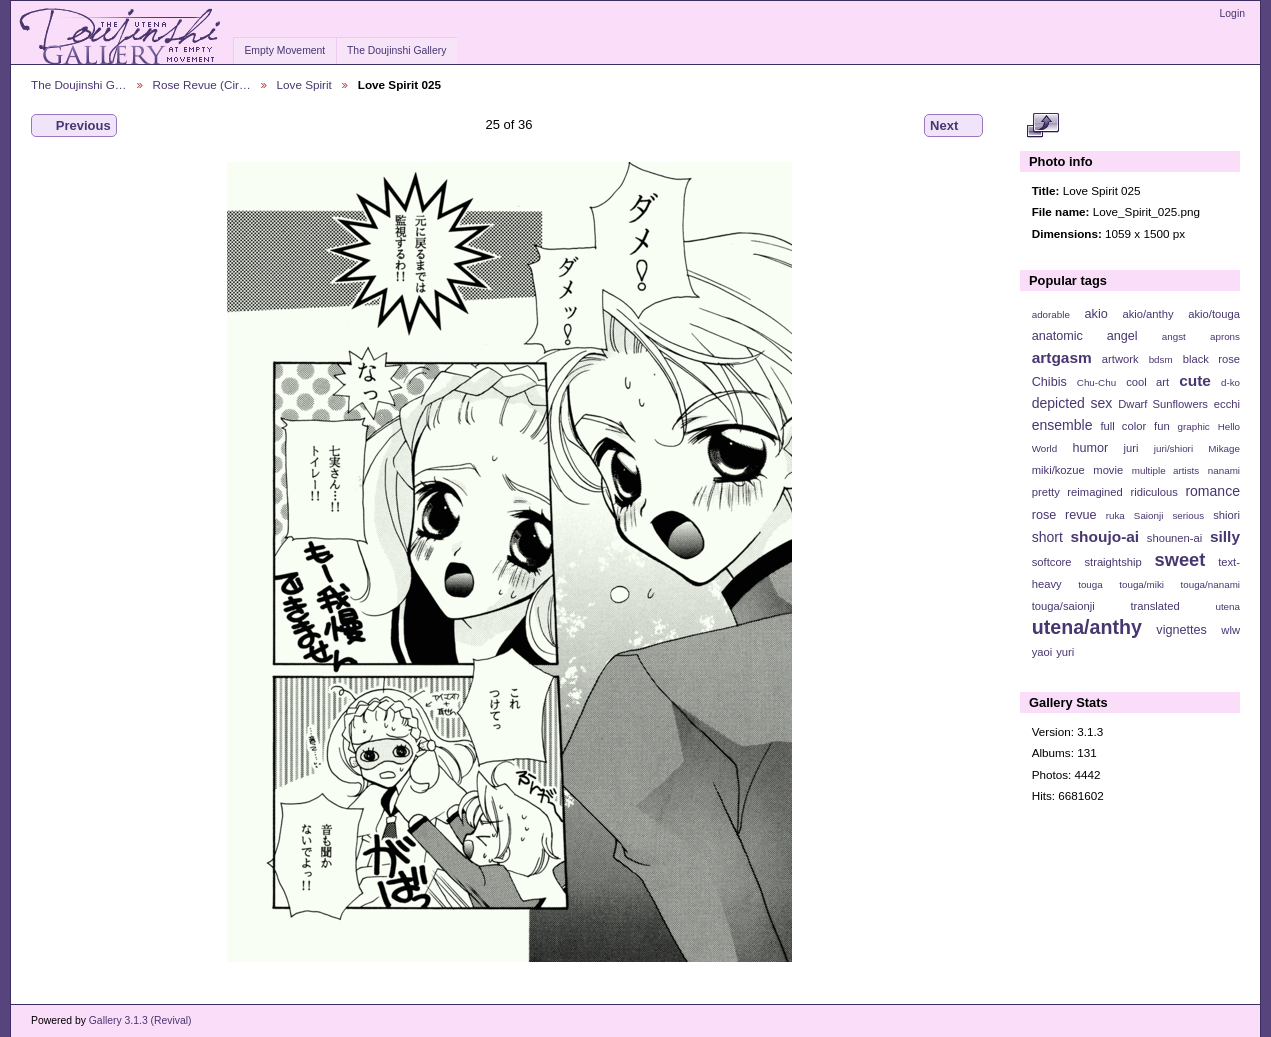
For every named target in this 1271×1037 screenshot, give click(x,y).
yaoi (1042, 652)
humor (1090, 448)
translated (1154, 606)
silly (1225, 536)
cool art (1147, 382)
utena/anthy (1087, 627)
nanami (1224, 470)
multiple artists (1165, 470)
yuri (1065, 652)
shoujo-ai (1105, 536)
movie (1108, 470)
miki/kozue (1058, 470)
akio (1096, 314)
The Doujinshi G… (79, 84)
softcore (1052, 562)
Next (953, 126)
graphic (1194, 426)
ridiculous (1153, 492)
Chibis (1049, 382)
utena (1227, 606)
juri (1131, 448)
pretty (1046, 492)
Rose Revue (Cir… (202, 84)
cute (1195, 380)
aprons (1225, 336)
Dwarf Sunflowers (1163, 404)
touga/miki (1141, 584)
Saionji (1148, 515)
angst (1174, 336)
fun (1162, 426)
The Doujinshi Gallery (396, 50)
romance (1212, 491)
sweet (1180, 559)
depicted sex (1072, 403)
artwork (1120, 359)
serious (1188, 515)
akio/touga (1214, 314)
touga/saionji (1063, 606)
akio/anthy (1147, 314)
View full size (1042, 126)
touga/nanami (1210, 584)
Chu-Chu (1096, 382)
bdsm (1161, 359)
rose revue (1064, 515)
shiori (1226, 515)
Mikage (1224, 448)
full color (1123, 426)
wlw (1230, 630)
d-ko (1230, 382)
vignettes (1181, 630)
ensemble (1062, 425)
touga (1090, 584)
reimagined (1095, 492)
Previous (74, 126)
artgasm (1062, 357)
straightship (1112, 562)
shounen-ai (1175, 538)
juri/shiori (1173, 448)
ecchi (1227, 404)
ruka (1115, 515)
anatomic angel (1085, 336)
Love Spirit (304, 84)
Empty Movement (284, 50)
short (1047, 537)
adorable (1051, 314)
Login (1232, 13)
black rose (1211, 359)
